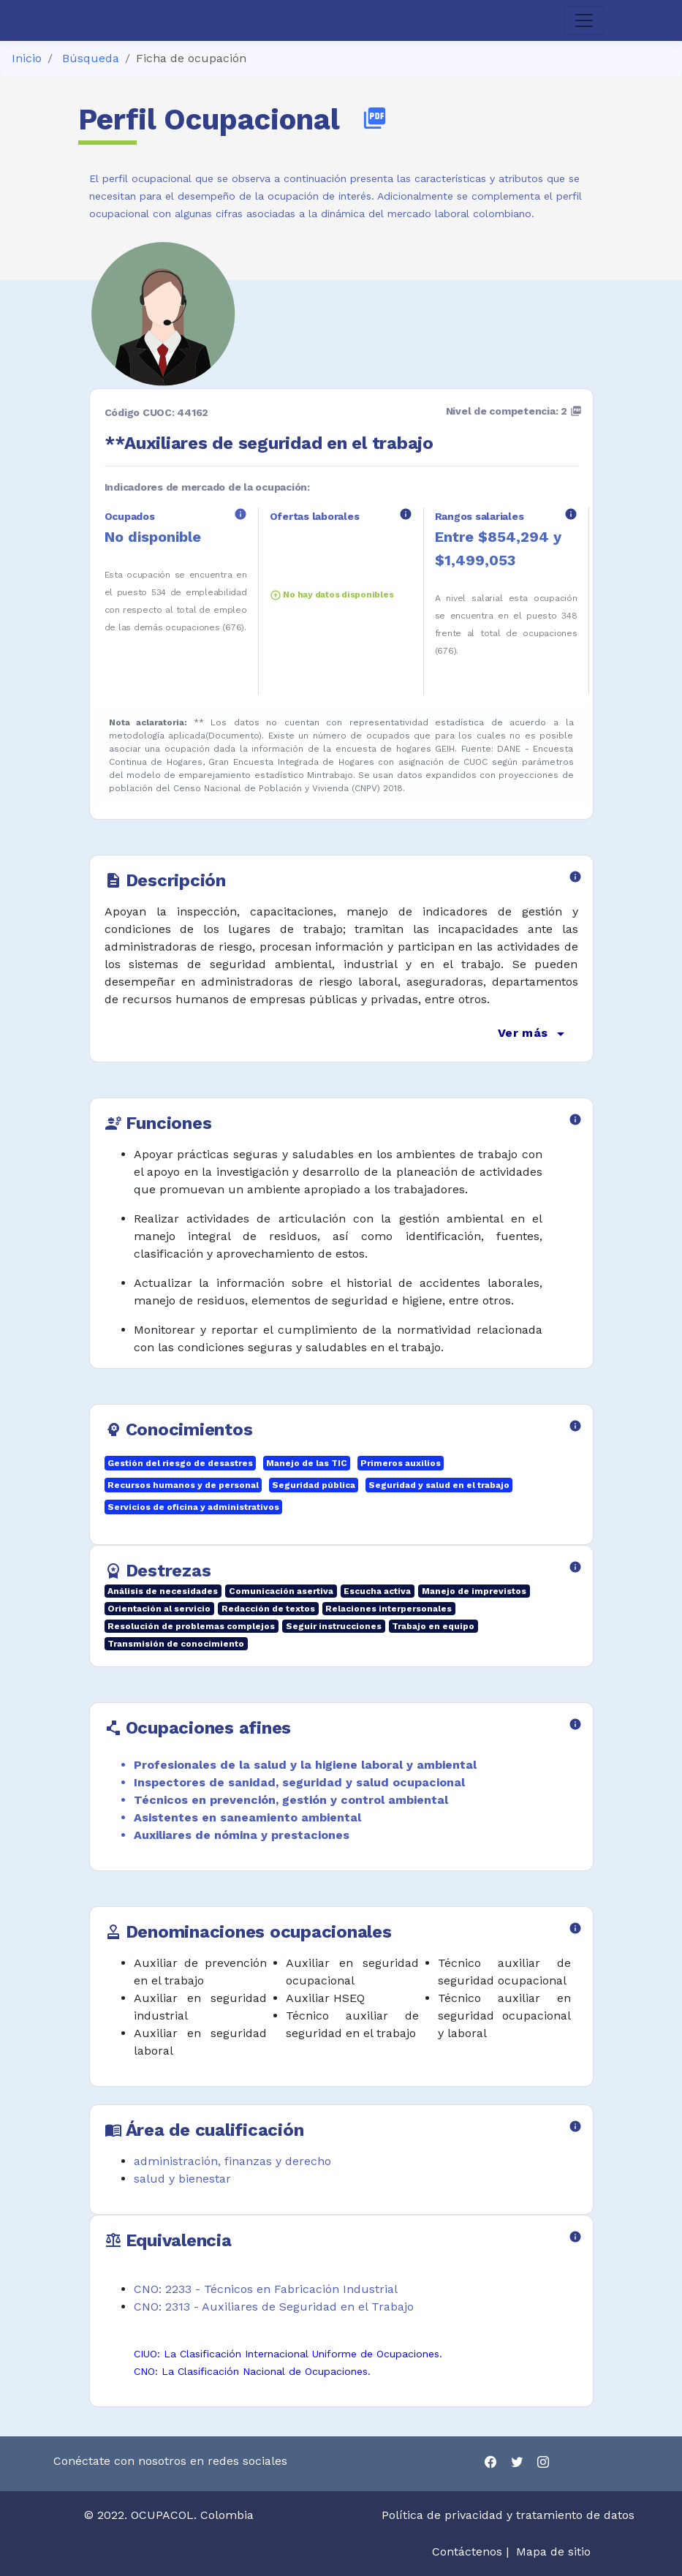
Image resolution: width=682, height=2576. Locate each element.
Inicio (27, 58)
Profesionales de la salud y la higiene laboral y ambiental (305, 1765)
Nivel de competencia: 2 (514, 411)
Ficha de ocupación (191, 58)
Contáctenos (467, 2551)
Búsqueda (90, 58)
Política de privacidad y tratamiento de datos (510, 2515)
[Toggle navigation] (584, 20)
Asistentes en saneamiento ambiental (247, 1817)
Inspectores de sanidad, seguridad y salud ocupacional (299, 1782)
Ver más (533, 1034)
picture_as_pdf (374, 118)
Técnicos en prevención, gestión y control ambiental (291, 1800)
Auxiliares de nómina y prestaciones (241, 1835)
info (240, 514)
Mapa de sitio (553, 2551)
